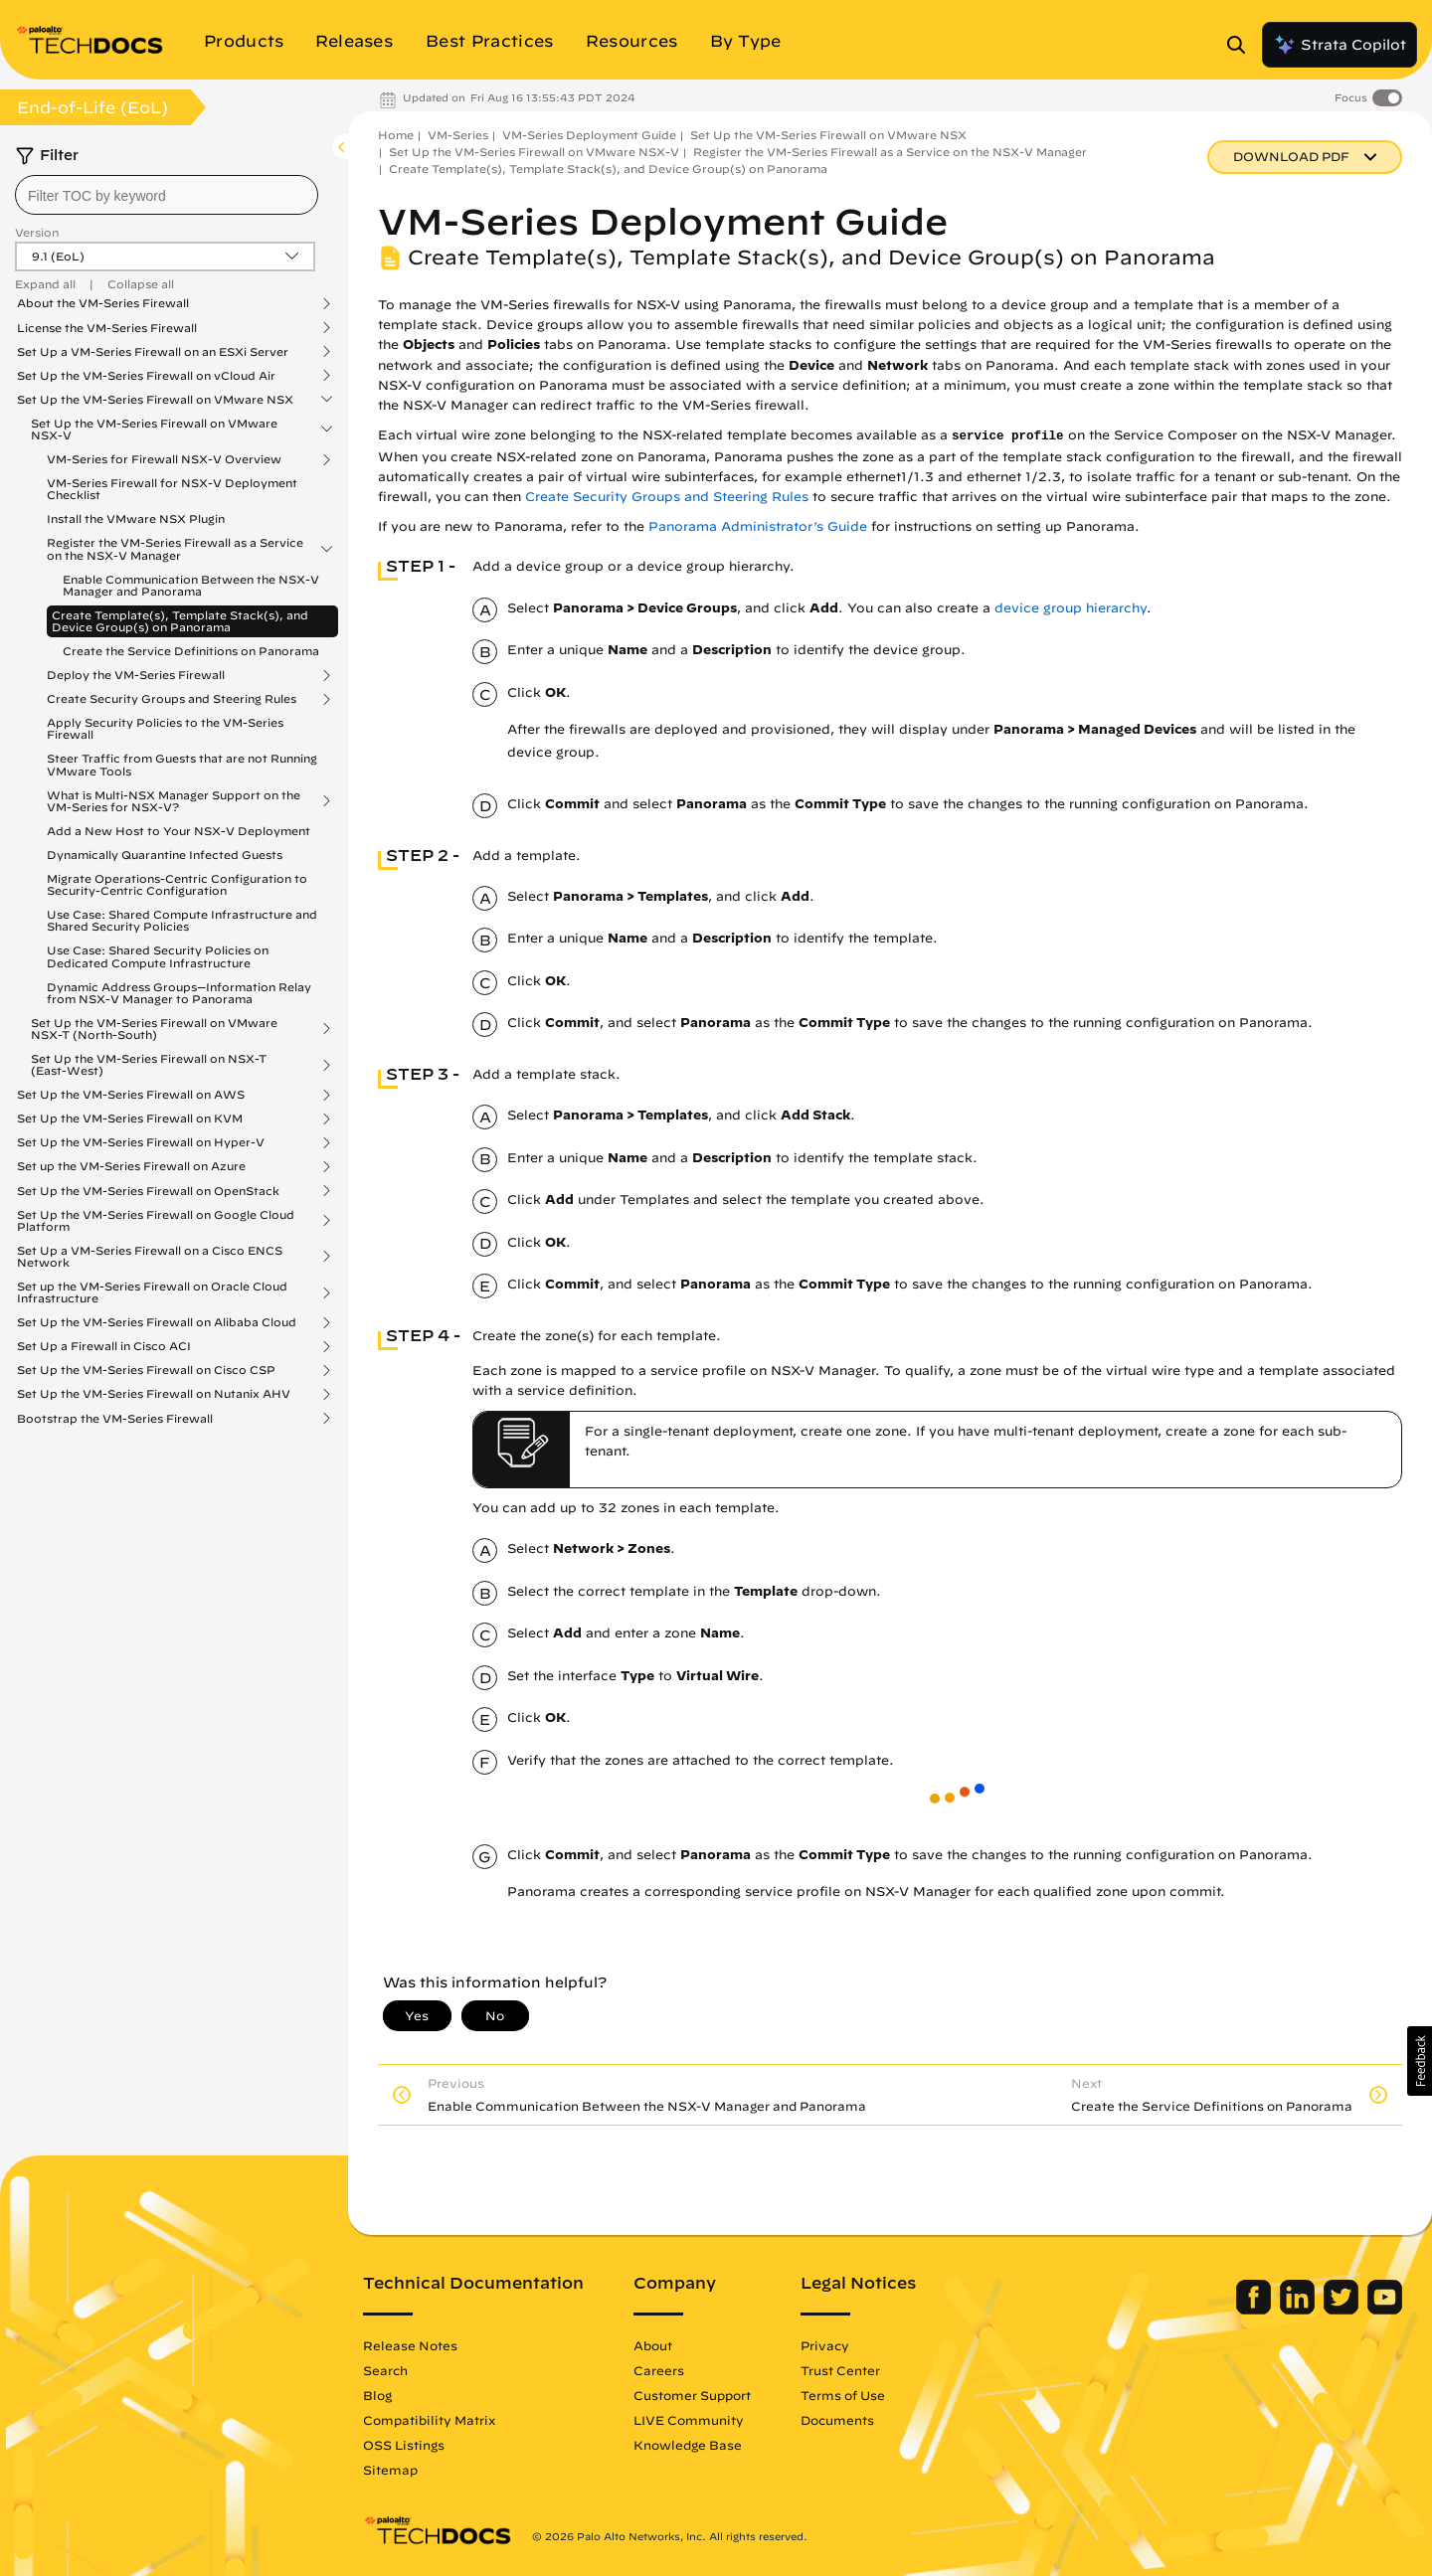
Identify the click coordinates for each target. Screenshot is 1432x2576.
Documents (837, 2420)
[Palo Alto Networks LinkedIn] (1299, 2310)
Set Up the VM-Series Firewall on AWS (131, 1095)
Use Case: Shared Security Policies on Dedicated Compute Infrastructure (157, 956)
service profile (1008, 436)
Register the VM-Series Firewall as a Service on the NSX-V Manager (175, 549)
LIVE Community (688, 2420)
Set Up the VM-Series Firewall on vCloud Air (146, 376)
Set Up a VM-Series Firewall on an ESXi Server (152, 352)
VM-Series (458, 134)
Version (37, 232)
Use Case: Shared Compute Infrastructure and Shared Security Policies (182, 920)
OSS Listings (404, 2445)
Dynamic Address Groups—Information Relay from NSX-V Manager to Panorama (179, 992)
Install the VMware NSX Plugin (136, 518)
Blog (377, 2395)
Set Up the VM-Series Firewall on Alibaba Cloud (156, 1322)
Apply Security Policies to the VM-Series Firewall (165, 728)
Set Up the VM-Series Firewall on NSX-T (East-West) (149, 1065)
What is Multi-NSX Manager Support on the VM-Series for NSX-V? (173, 801)
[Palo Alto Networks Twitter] (1343, 2310)
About (652, 2345)
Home (396, 134)
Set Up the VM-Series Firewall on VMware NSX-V (154, 429)
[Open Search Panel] (1242, 45)
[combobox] (166, 195)
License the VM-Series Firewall (107, 328)
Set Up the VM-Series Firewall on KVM (130, 1118)
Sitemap (390, 2470)
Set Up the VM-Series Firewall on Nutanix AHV (153, 1394)
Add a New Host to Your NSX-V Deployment (178, 830)
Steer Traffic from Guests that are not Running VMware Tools (182, 764)
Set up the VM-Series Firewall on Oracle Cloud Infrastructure (152, 1292)
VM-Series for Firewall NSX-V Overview (164, 459)
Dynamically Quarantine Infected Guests (164, 854)
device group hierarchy (1070, 608)
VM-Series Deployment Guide (589, 134)
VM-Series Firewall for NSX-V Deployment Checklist (172, 488)
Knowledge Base (687, 2445)
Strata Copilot (1339, 45)
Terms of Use (843, 2395)
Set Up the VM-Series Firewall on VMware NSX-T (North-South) (154, 1029)
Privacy (825, 2345)
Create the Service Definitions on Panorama (191, 650)
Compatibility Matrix (429, 2420)
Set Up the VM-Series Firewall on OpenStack (148, 1191)
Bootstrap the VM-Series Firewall (115, 1419)
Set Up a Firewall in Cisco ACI (104, 1346)
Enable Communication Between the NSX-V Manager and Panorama (191, 585)
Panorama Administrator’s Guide (757, 526)
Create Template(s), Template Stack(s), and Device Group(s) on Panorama (180, 620)
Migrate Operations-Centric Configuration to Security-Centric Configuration (177, 884)
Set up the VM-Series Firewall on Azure (131, 1166)
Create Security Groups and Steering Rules (171, 699)
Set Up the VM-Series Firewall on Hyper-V (141, 1142)
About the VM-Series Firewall (103, 303)
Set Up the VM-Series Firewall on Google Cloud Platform (155, 1221)
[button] (1419, 2061)
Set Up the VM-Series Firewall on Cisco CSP (146, 1370)
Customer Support (692, 2395)
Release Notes (410, 2345)
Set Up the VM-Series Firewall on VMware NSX (155, 400)
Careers (658, 2370)
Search (385, 2370)
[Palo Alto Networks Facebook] (1255, 2310)
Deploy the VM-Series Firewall (136, 675)
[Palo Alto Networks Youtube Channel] (1384, 2310)
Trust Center (840, 2370)
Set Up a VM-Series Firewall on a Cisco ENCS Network (149, 1257)
